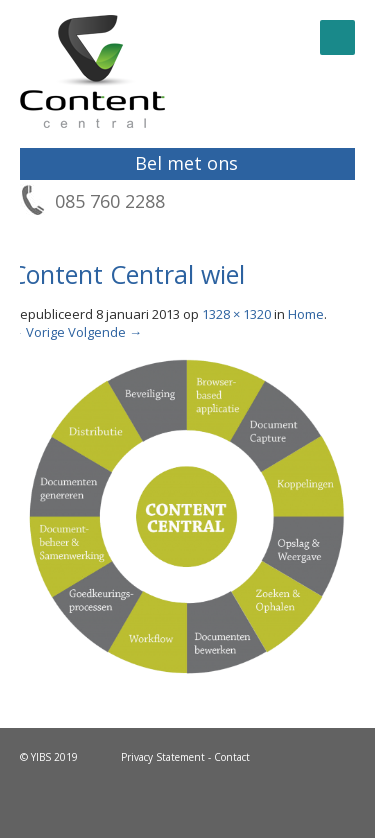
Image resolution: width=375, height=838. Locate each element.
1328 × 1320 (236, 314)
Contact (232, 757)
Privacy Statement (163, 757)
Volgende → (105, 332)
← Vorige (37, 332)
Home (306, 314)
